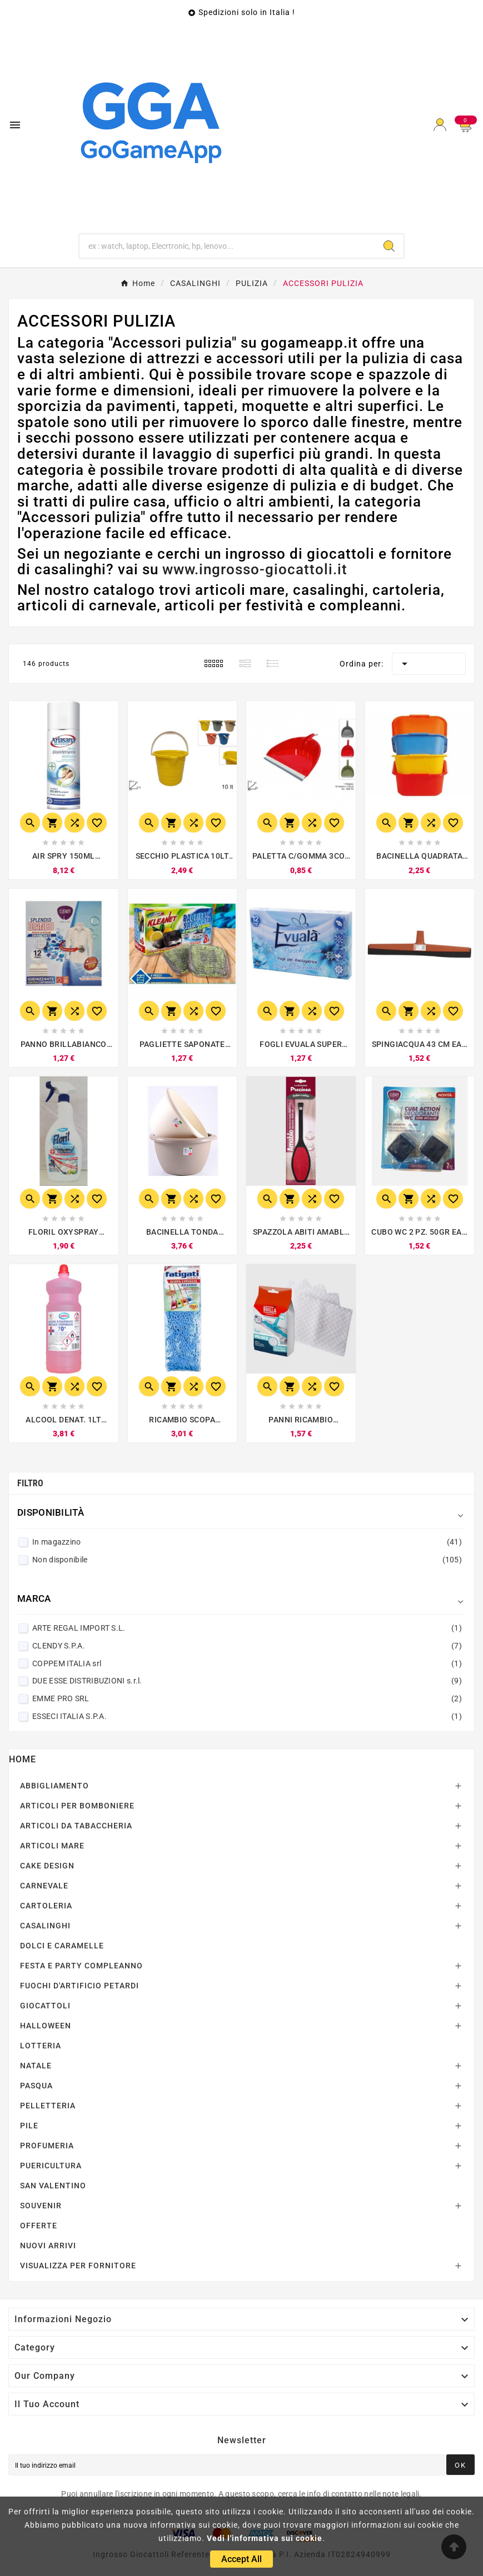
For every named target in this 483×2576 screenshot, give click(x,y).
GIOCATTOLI (45, 2005)
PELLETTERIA (48, 2105)
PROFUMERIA (47, 2145)
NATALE (36, 2065)
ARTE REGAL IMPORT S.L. (247, 1627)
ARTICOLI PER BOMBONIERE (77, 1805)
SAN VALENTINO (53, 2185)
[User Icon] (440, 124)
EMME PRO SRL (247, 1698)
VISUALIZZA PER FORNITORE (78, 2265)
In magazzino (247, 1541)
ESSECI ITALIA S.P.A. (247, 1716)
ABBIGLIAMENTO (54, 1785)
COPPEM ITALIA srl (247, 1663)
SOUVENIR (41, 2205)
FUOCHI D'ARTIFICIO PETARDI (79, 1985)
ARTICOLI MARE (52, 1845)
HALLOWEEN (45, 2025)
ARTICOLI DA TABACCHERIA (76, 1825)
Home (22, 1759)
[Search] (389, 246)
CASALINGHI (45, 1925)
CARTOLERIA (46, 1905)
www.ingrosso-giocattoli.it (254, 569)
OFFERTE (38, 2225)
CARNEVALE (44, 1885)
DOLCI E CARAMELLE (62, 1945)
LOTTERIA (40, 2045)
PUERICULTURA (51, 2165)
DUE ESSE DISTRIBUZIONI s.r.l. (247, 1680)
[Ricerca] (227, 246)
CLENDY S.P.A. (247, 1645)
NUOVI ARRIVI (48, 2245)
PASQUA (36, 2085)
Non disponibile (247, 1559)
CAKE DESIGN (47, 1865)
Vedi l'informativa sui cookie (264, 2538)
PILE (29, 2125)
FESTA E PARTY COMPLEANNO (81, 1965)
